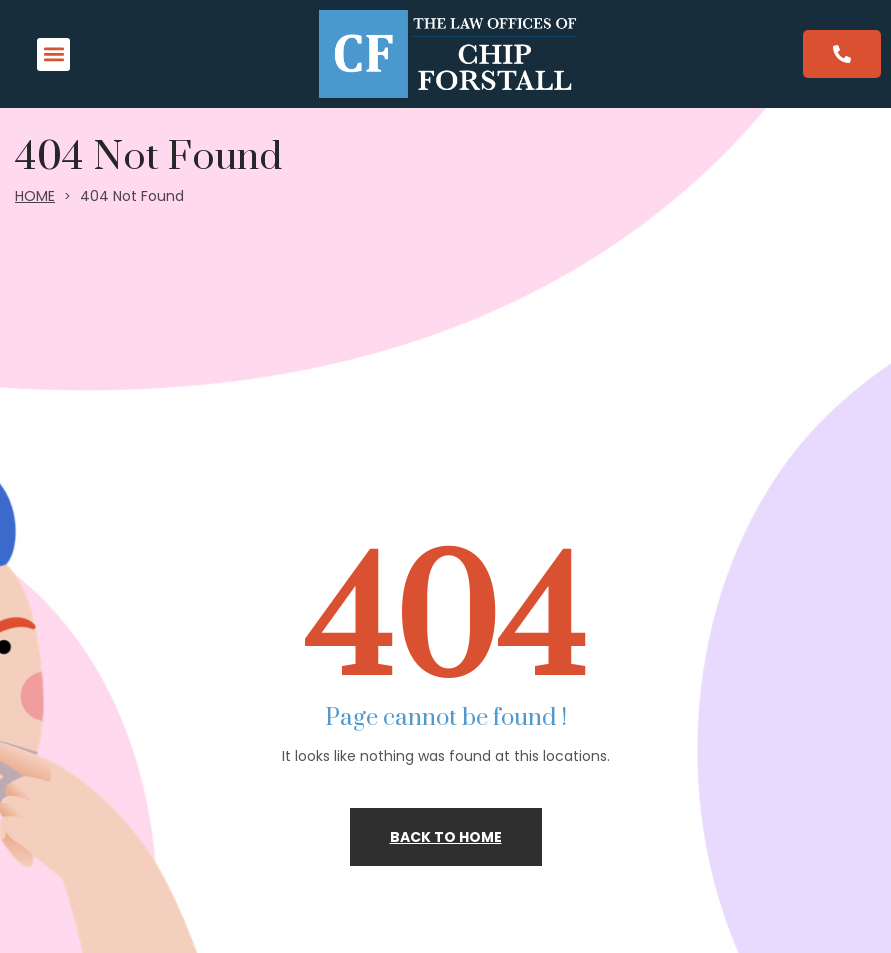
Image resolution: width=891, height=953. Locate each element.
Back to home (446, 837)
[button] (53, 54)
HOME (35, 196)
